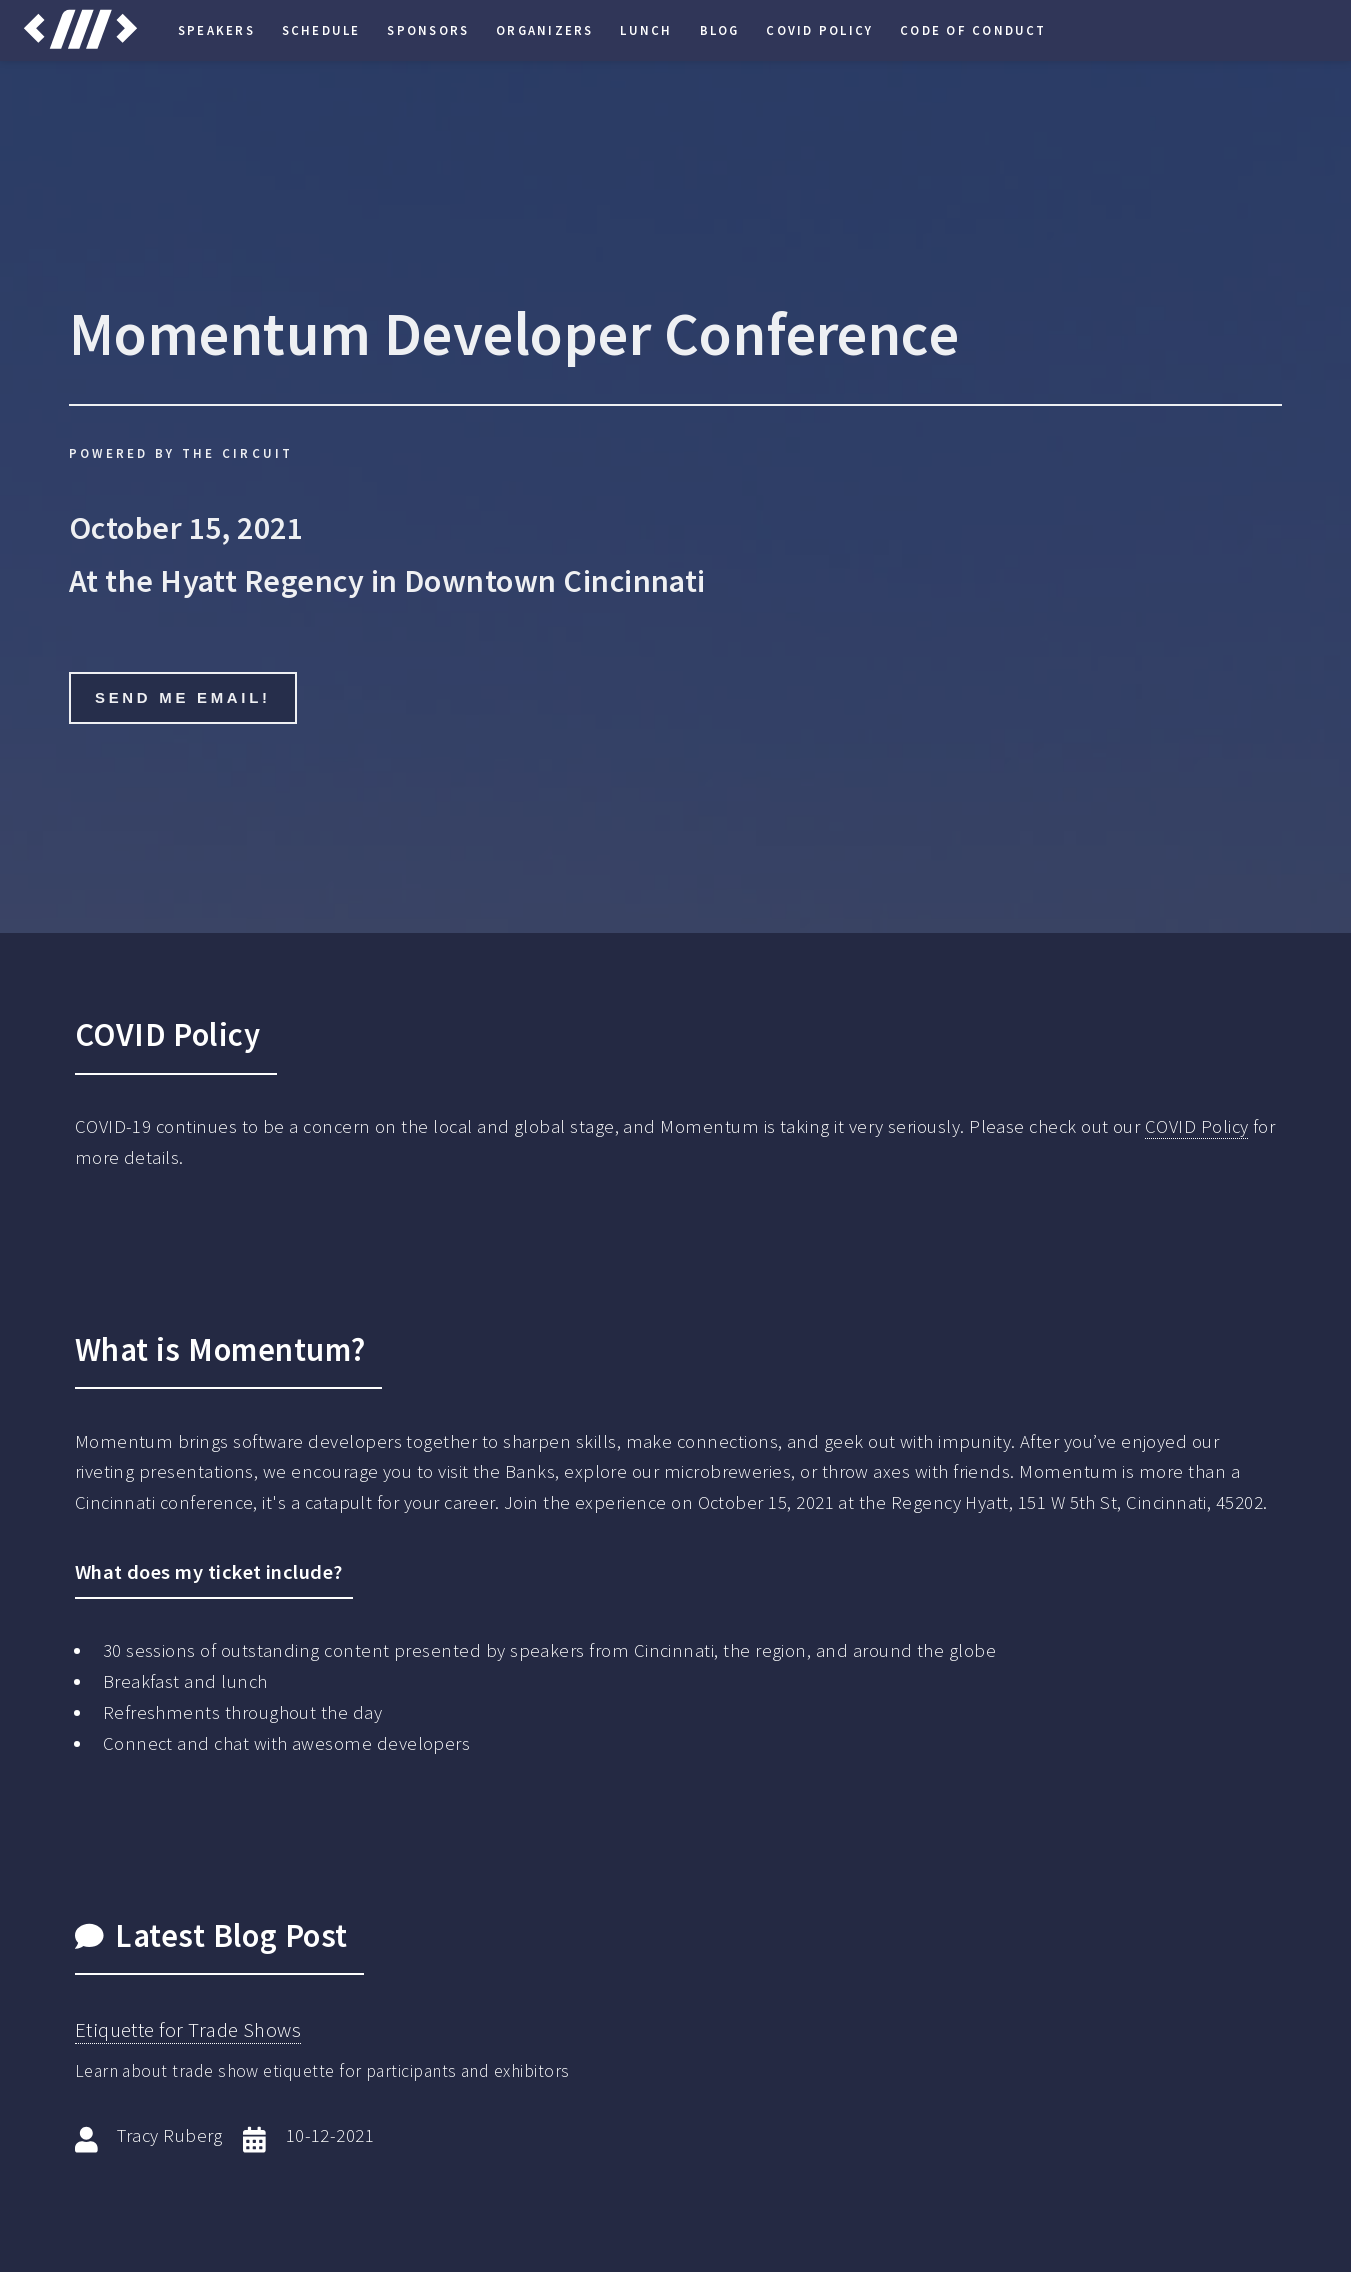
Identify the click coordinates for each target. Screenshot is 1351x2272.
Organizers (544, 30)
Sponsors (428, 30)
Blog (720, 30)
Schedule (321, 30)
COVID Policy (819, 30)
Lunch (646, 30)
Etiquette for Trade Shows (188, 2030)
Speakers (216, 30)
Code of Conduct (973, 30)
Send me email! (183, 697)
